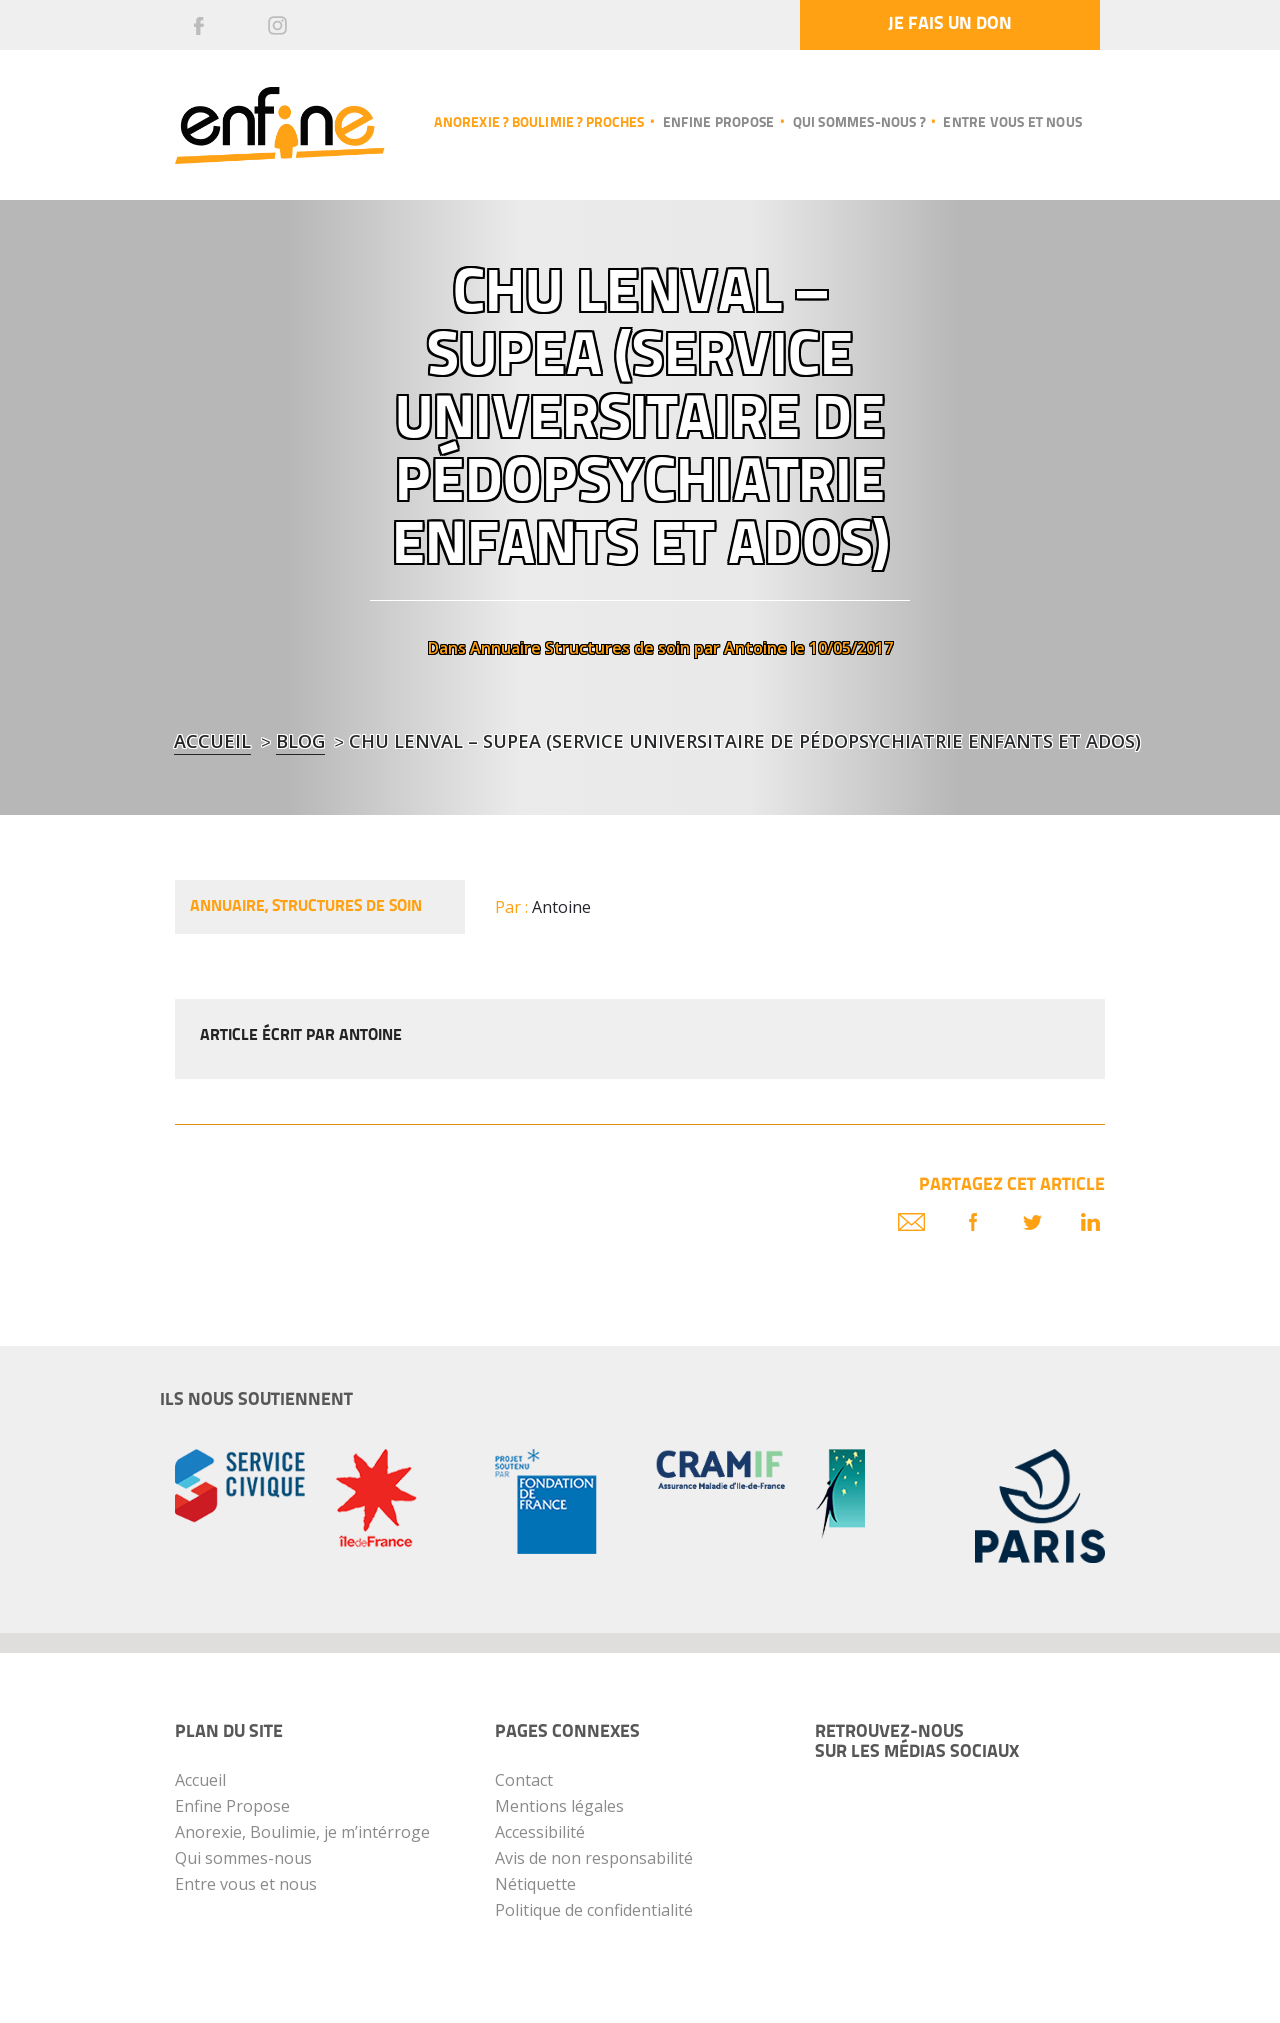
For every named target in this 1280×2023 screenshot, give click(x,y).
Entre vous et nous (1012, 123)
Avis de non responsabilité (594, 1858)
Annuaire (505, 648)
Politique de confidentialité (594, 1910)
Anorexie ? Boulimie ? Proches (539, 123)
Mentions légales (559, 1806)
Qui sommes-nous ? (859, 123)
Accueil (212, 741)
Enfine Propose (232, 1806)
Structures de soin (617, 648)
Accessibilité (540, 1832)
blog (300, 741)
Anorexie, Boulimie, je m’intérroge (302, 1832)
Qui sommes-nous (243, 1858)
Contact (524, 1780)
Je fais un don (950, 24)
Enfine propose (719, 123)
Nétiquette (535, 1884)
